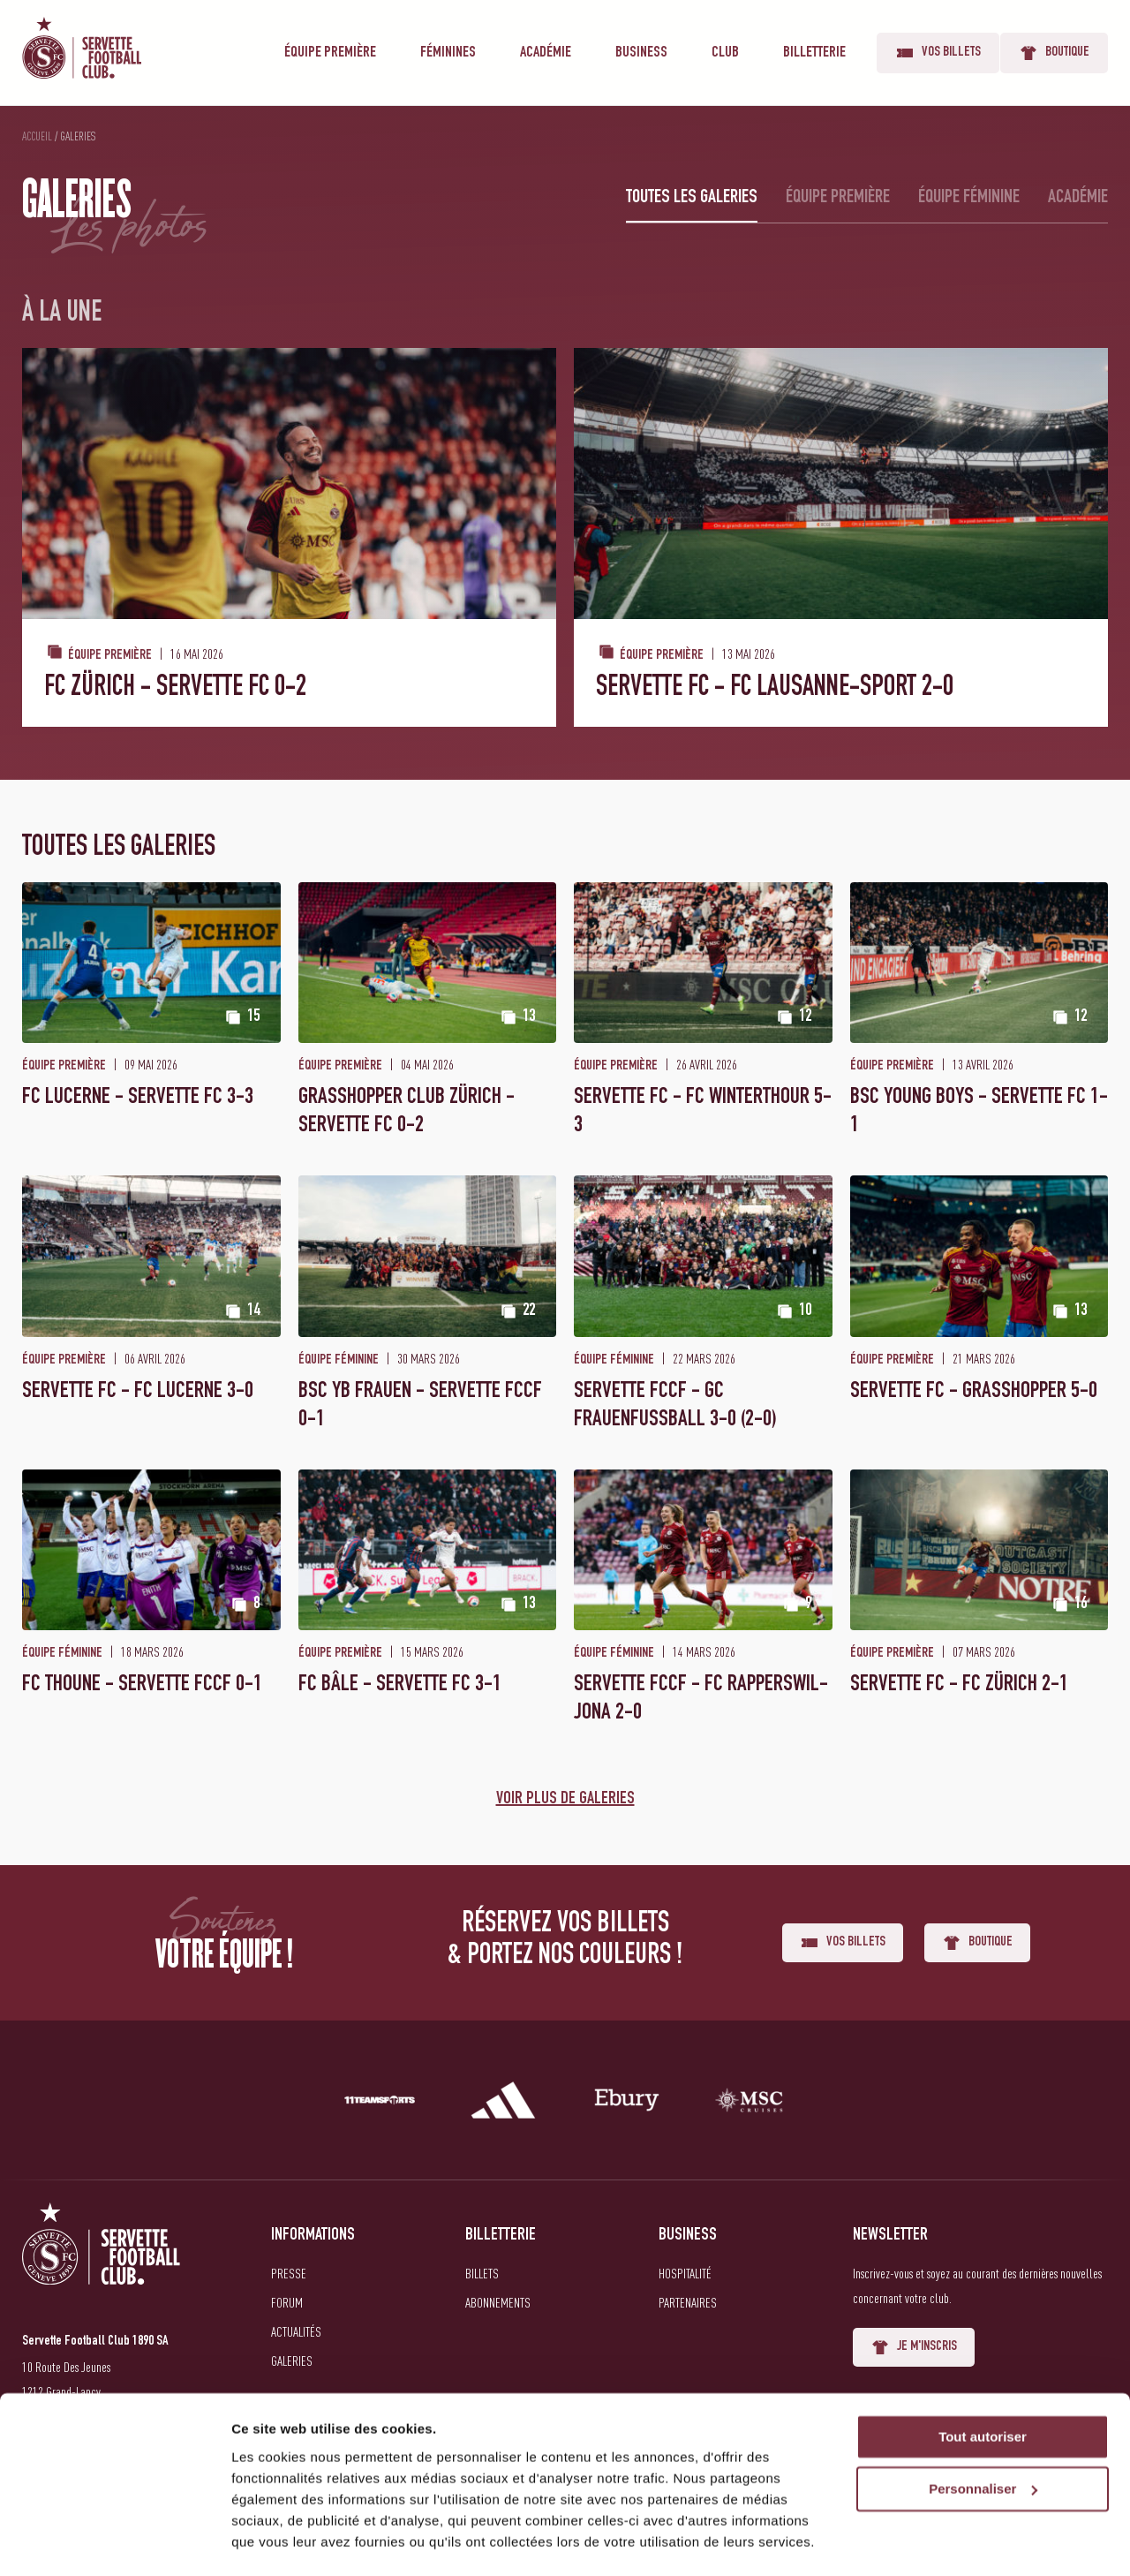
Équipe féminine (969, 198)
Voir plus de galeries (565, 1800)
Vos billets (938, 53)
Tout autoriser (982, 2387)
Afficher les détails (290, 2541)
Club (725, 53)
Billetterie (814, 53)
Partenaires (688, 2302)
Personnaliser (983, 2439)
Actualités (296, 2331)
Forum (287, 2302)
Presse (288, 2273)
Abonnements (498, 2302)
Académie (545, 53)
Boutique (1054, 53)
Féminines (448, 53)
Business (641, 53)
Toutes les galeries (691, 198)
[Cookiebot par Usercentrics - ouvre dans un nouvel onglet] (114, 2541)
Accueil (37, 136)
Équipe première (330, 53)
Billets (482, 2273)
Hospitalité (685, 2273)
